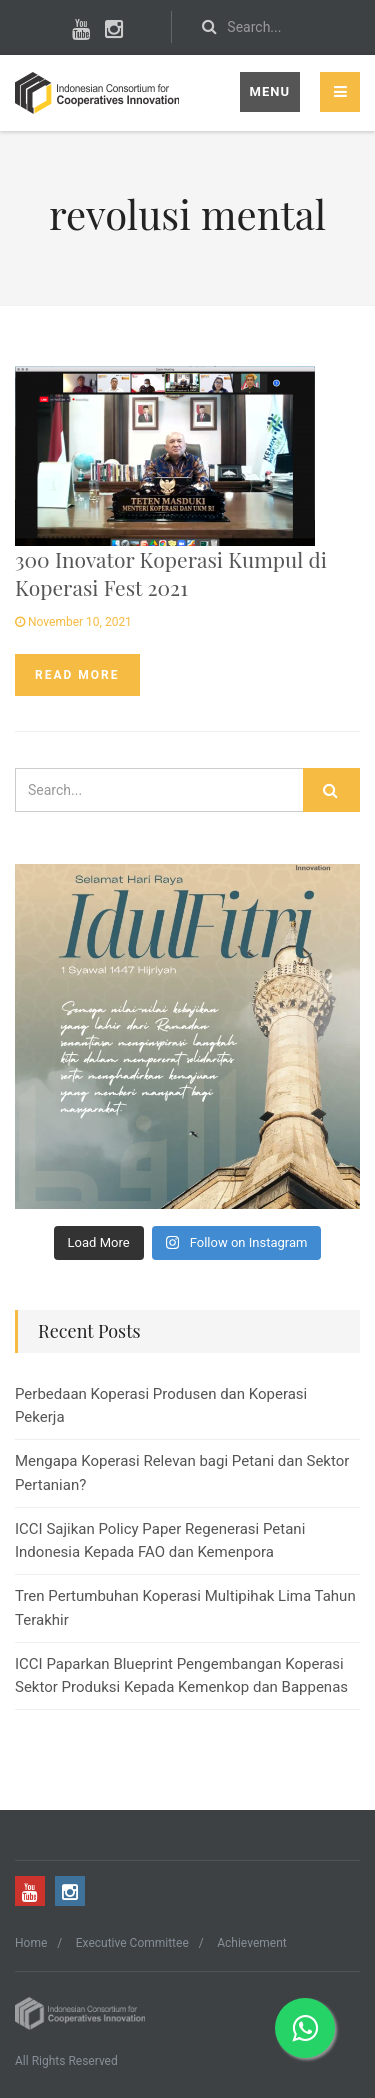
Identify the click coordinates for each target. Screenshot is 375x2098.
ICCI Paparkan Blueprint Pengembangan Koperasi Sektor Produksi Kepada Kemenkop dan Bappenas (181, 1675)
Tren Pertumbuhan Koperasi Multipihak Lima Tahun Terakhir (185, 1607)
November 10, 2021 (73, 622)
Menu (270, 91)
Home (31, 1943)
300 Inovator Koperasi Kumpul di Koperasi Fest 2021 (171, 572)
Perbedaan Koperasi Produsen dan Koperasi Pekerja (161, 1405)
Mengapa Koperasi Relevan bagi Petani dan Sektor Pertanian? (182, 1472)
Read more (77, 675)
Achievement (251, 1943)
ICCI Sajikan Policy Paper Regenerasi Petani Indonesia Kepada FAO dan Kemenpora (160, 1540)
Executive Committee (132, 1943)
